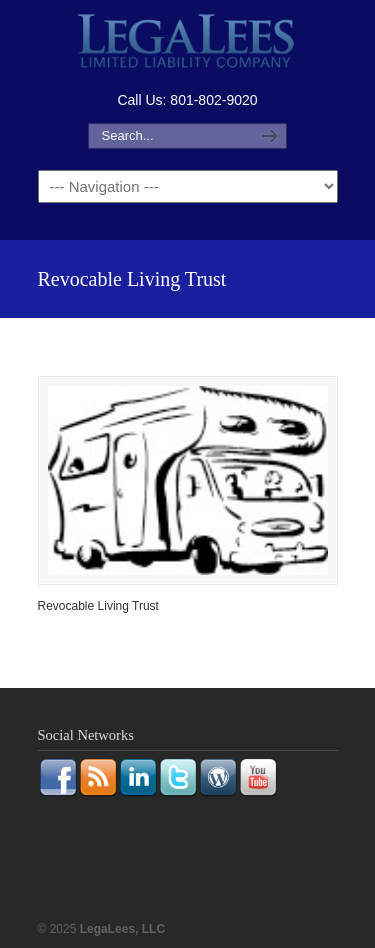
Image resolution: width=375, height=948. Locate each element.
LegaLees (188, 43)
